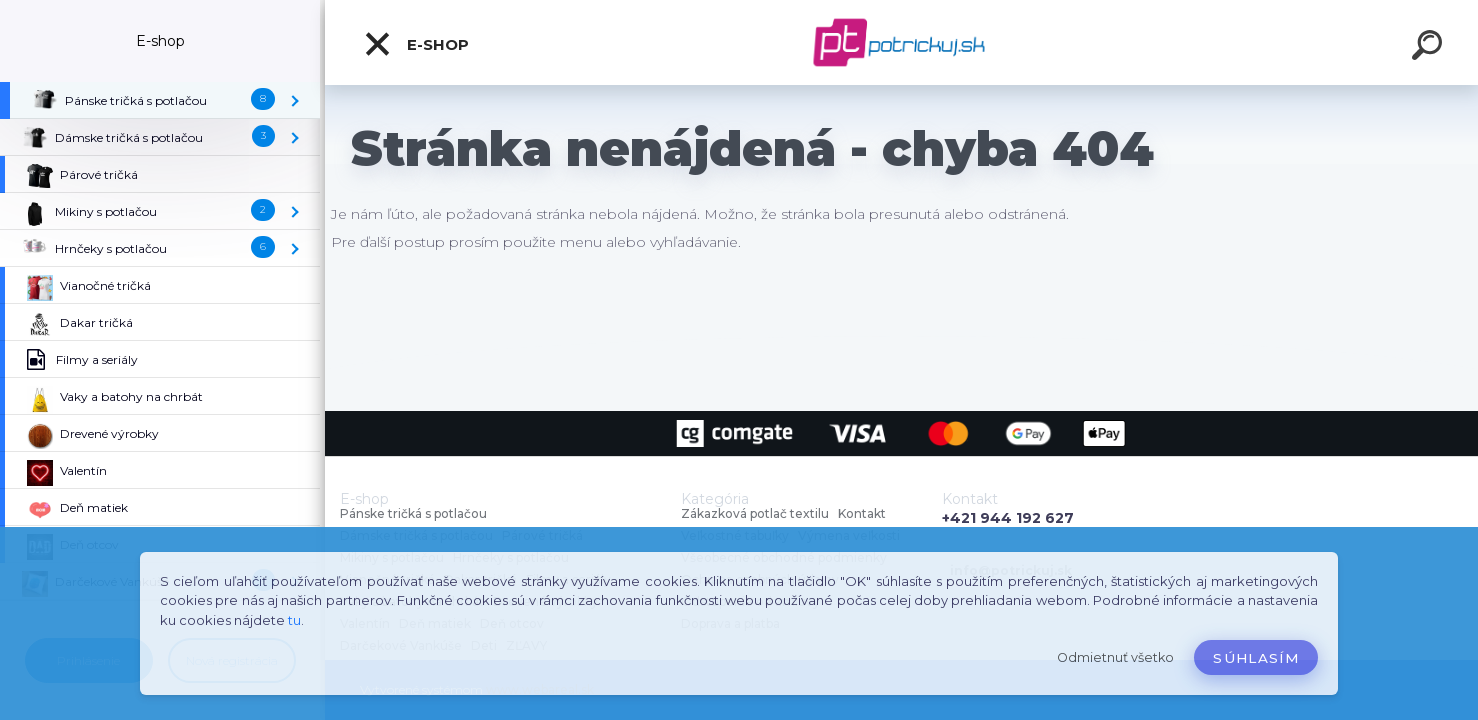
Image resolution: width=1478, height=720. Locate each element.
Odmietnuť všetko (1115, 657)
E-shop (416, 44)
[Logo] (901, 42)
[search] (1430, 48)
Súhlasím (1256, 658)
